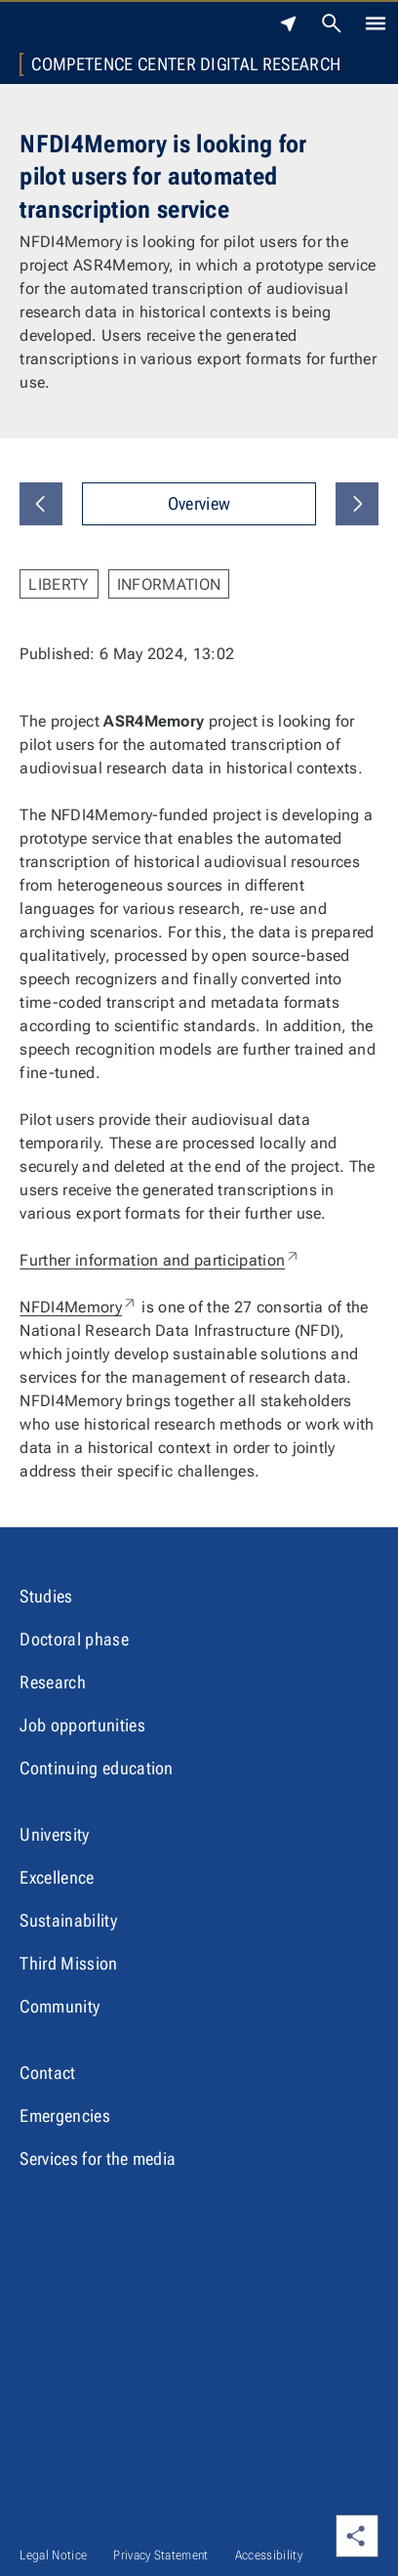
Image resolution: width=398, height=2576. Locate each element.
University (54, 1834)
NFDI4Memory (79, 1307)
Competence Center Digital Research (185, 64)
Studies (46, 1596)
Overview (199, 503)
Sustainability (68, 1920)
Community (60, 2006)
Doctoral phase (74, 1639)
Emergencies (65, 2115)
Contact (47, 2072)
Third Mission (68, 1963)
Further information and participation (160, 1260)
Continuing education (96, 1768)
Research (53, 1682)
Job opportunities (82, 1725)
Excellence (57, 1877)
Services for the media (98, 2158)
